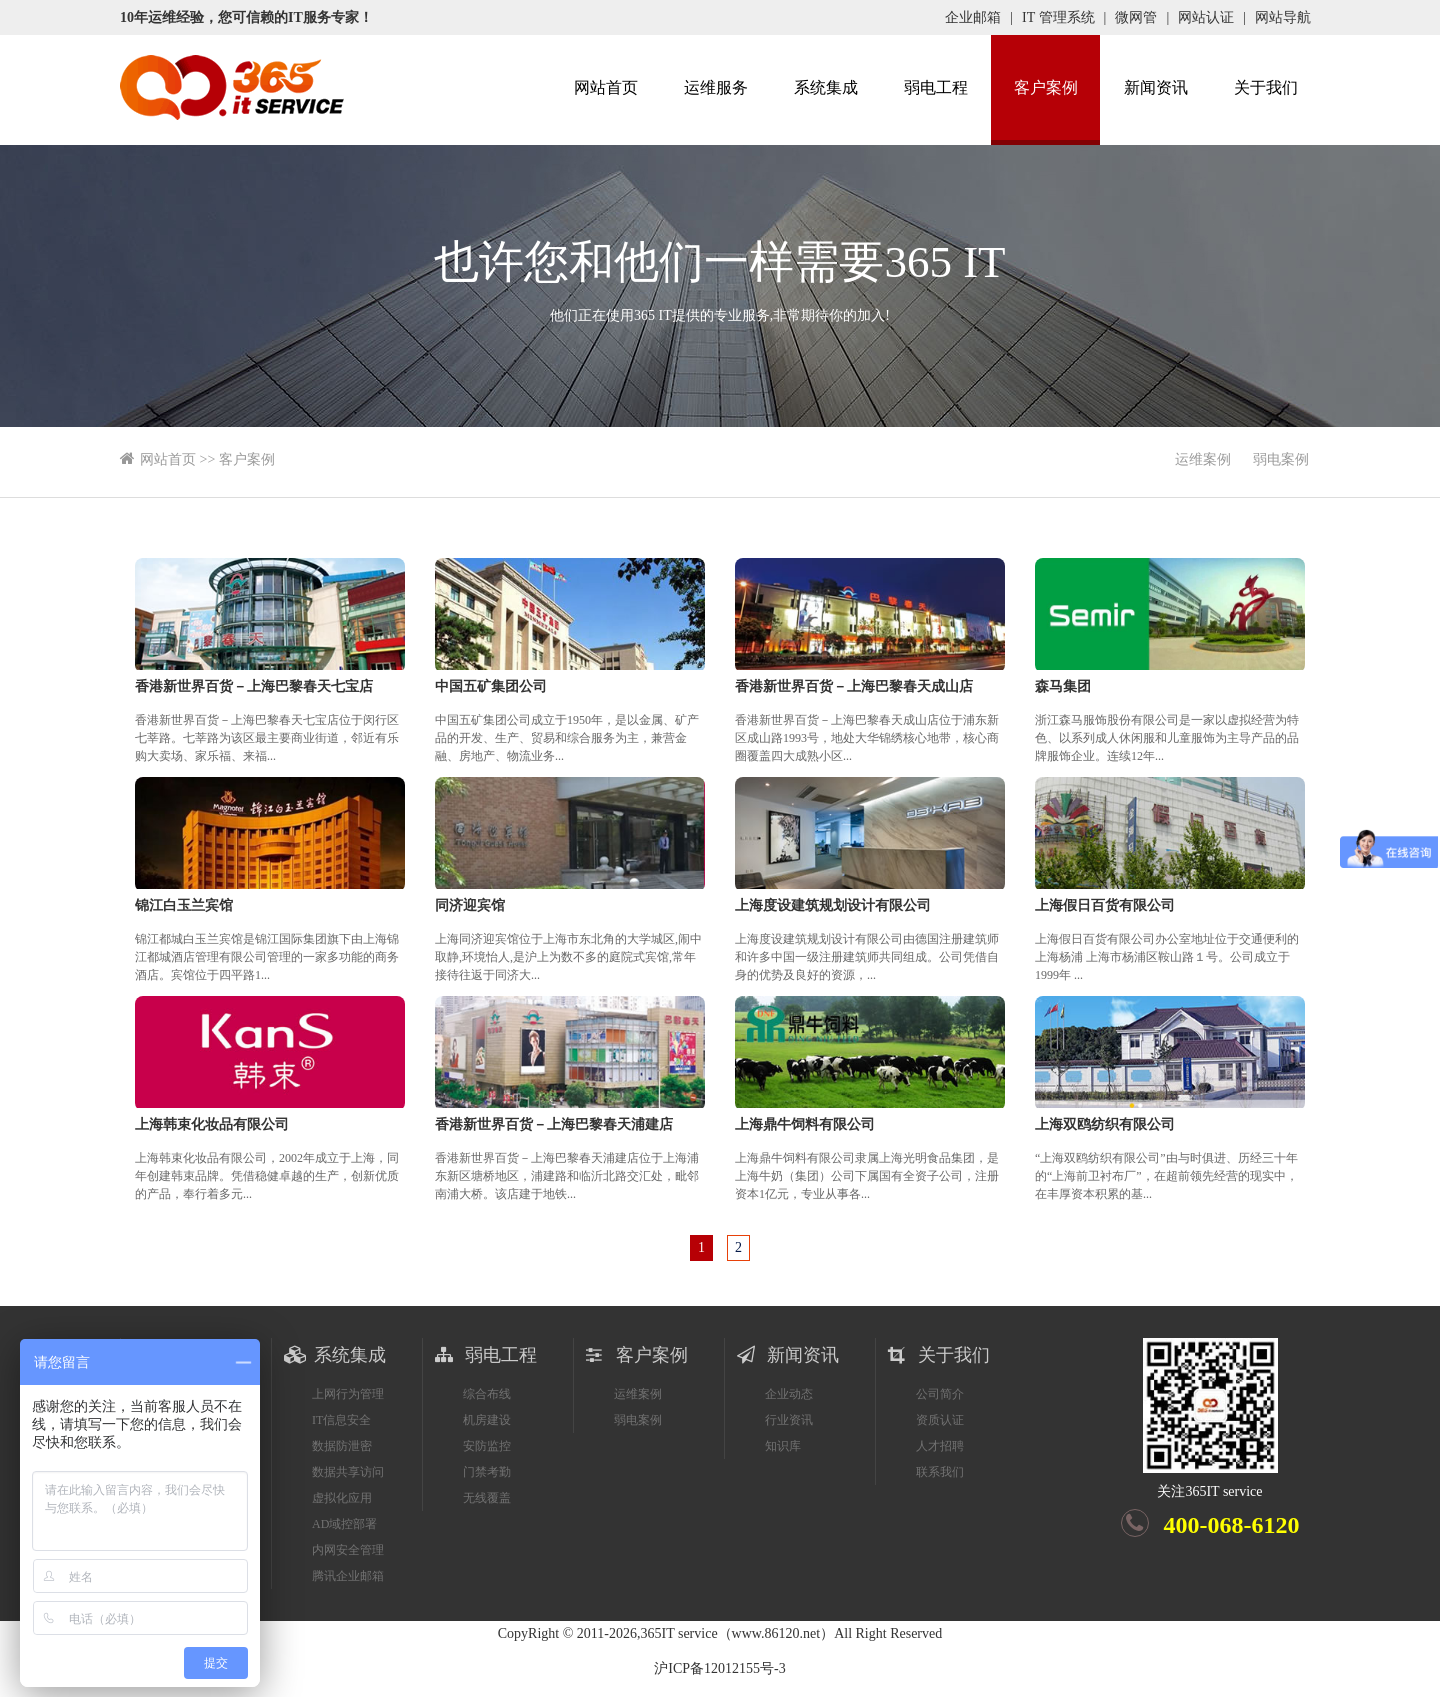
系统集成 (826, 87)
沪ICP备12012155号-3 (719, 1668)
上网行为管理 (348, 1394)
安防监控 (487, 1446)
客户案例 (1046, 87)
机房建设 (487, 1420)
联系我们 (940, 1472)
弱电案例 (1281, 459)
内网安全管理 (348, 1550)
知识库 (783, 1446)
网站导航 (1283, 17)
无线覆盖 (487, 1498)
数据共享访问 (348, 1472)
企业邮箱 (973, 17)
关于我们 (1266, 87)
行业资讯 (789, 1420)
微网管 (1136, 17)
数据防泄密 (342, 1446)
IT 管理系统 (1058, 17)
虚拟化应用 (342, 1498)
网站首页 (606, 87)
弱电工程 (936, 87)
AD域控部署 (344, 1524)
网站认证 (1206, 17)
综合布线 (487, 1394)
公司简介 (940, 1394)
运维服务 (716, 87)
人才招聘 (940, 1446)
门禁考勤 (487, 1472)
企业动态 (789, 1394)
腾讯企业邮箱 (348, 1576)
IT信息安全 (341, 1420)
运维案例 (1203, 459)
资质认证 (940, 1420)
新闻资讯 (1156, 87)
